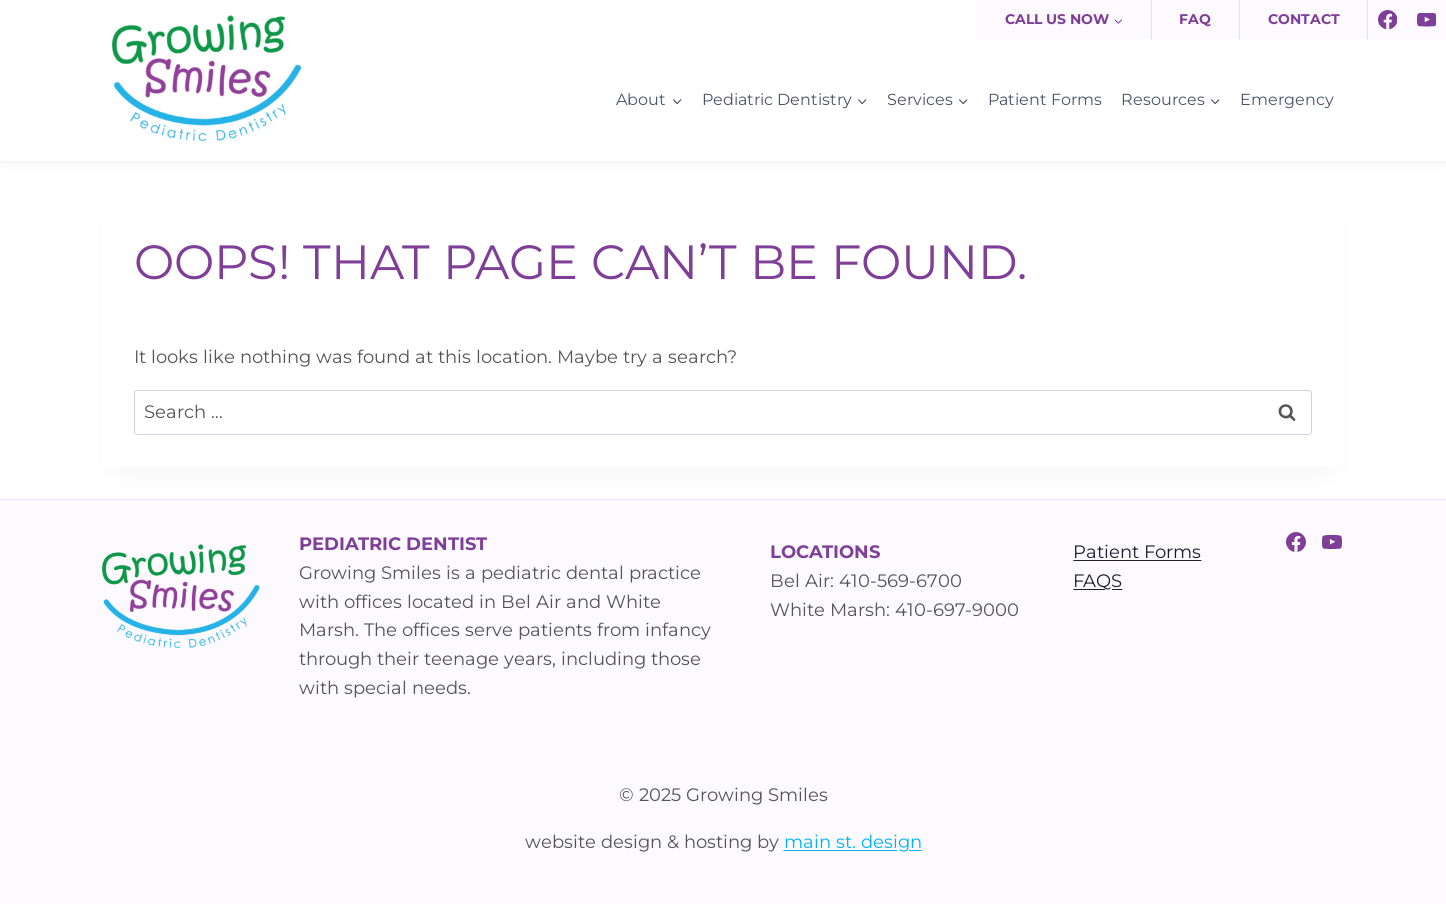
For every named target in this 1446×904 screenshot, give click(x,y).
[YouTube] (1426, 19)
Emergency (1287, 99)
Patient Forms (1045, 99)
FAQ (1195, 19)
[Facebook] (1387, 19)
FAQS (1097, 581)
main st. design (853, 842)
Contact (1304, 19)
